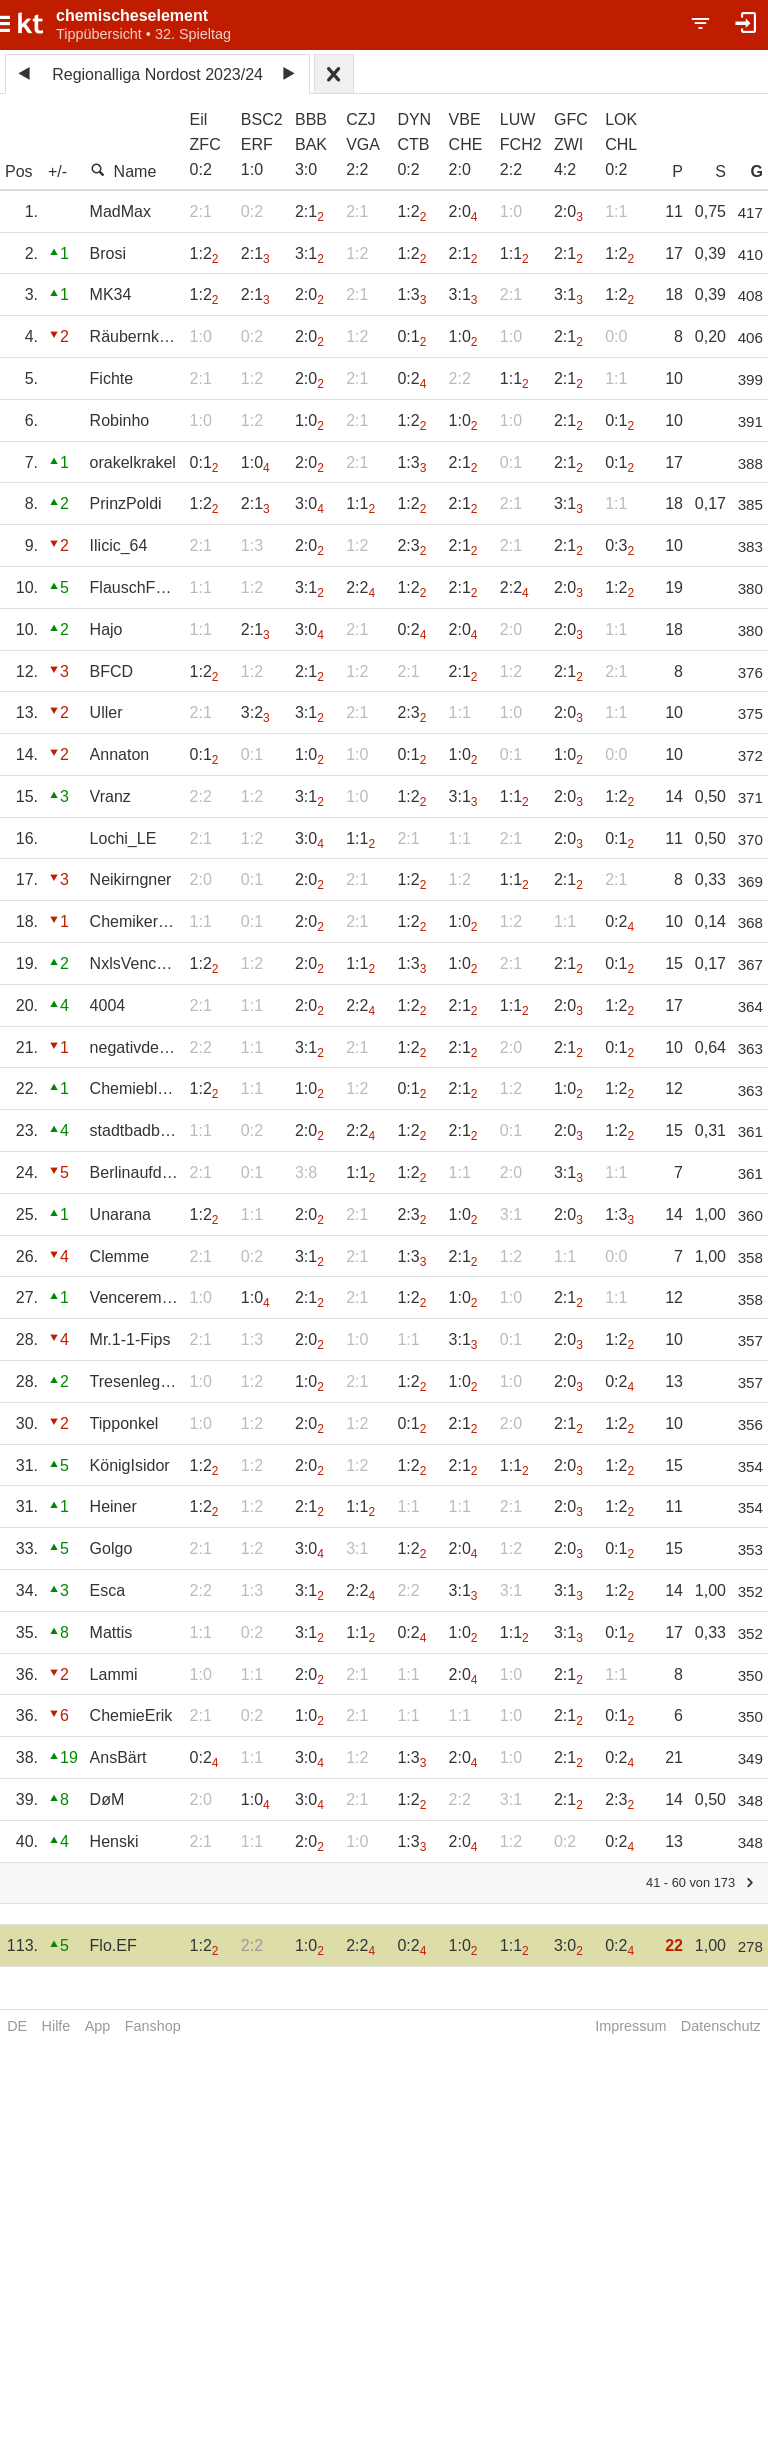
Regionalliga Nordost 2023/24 (157, 74)
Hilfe (56, 2026)
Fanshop (153, 2026)
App (98, 2026)
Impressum (630, 2026)
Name (123, 171)
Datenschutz (721, 2026)
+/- (57, 171)
